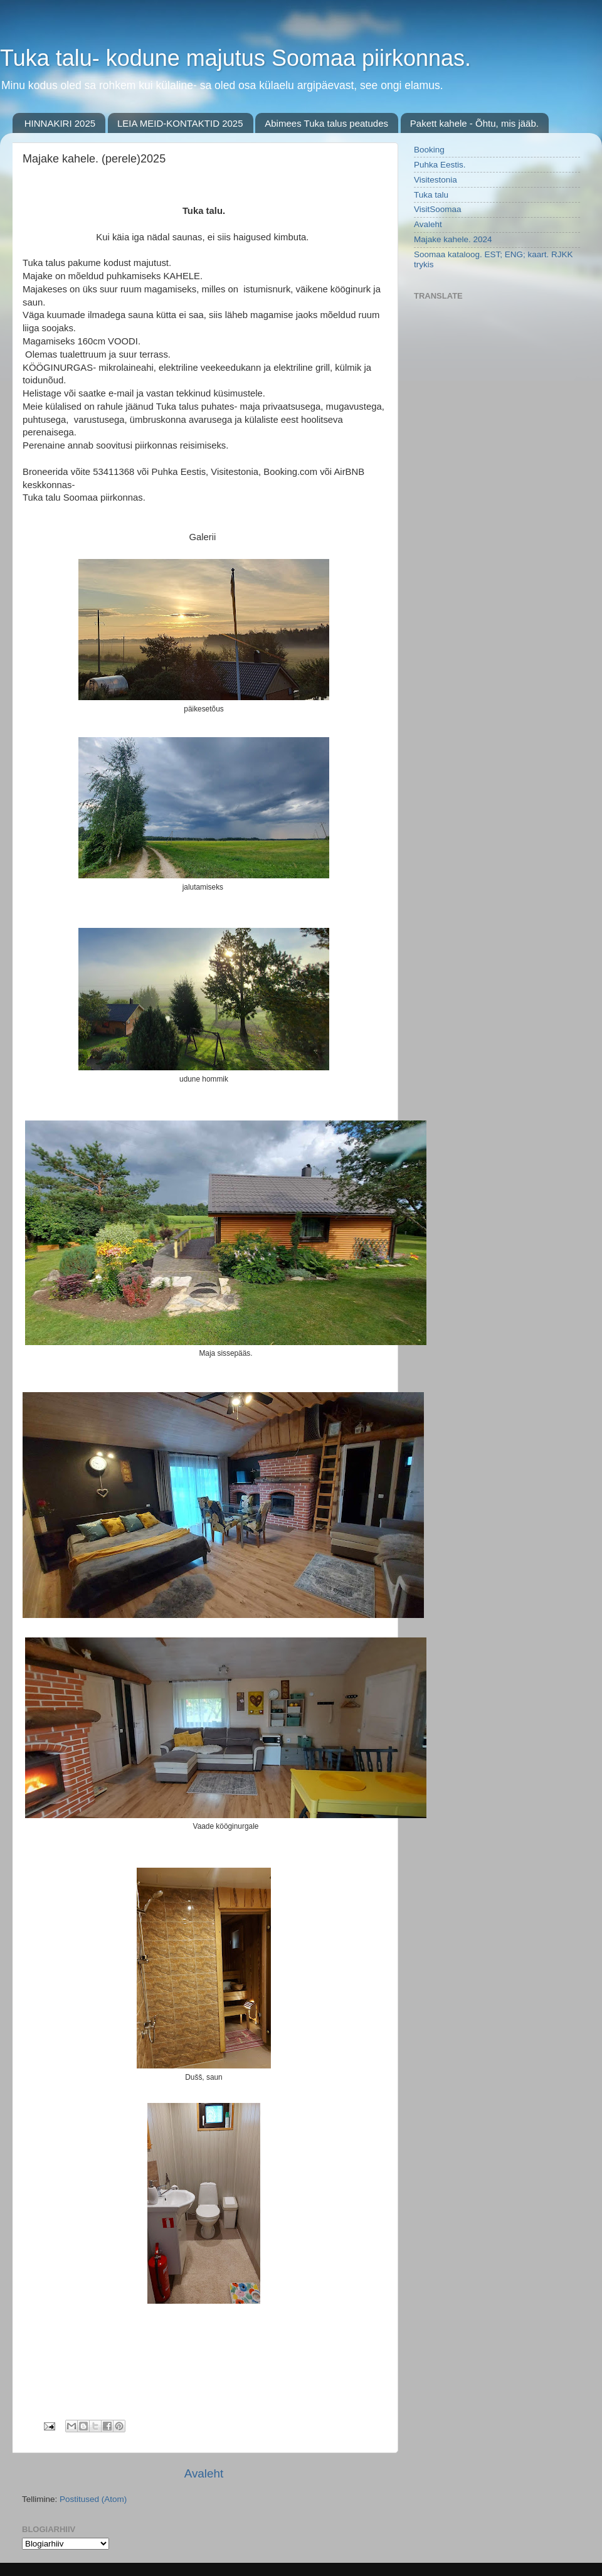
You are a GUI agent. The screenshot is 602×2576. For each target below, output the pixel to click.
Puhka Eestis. (440, 164)
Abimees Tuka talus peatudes (326, 123)
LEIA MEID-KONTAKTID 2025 (180, 123)
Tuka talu (431, 195)
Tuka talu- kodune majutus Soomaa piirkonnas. (235, 58)
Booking (429, 149)
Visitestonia (435, 179)
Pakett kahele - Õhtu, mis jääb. (474, 123)
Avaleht (204, 2473)
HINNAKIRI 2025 (59, 123)
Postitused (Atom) (93, 2499)
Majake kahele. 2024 (453, 239)
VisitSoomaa (438, 209)
